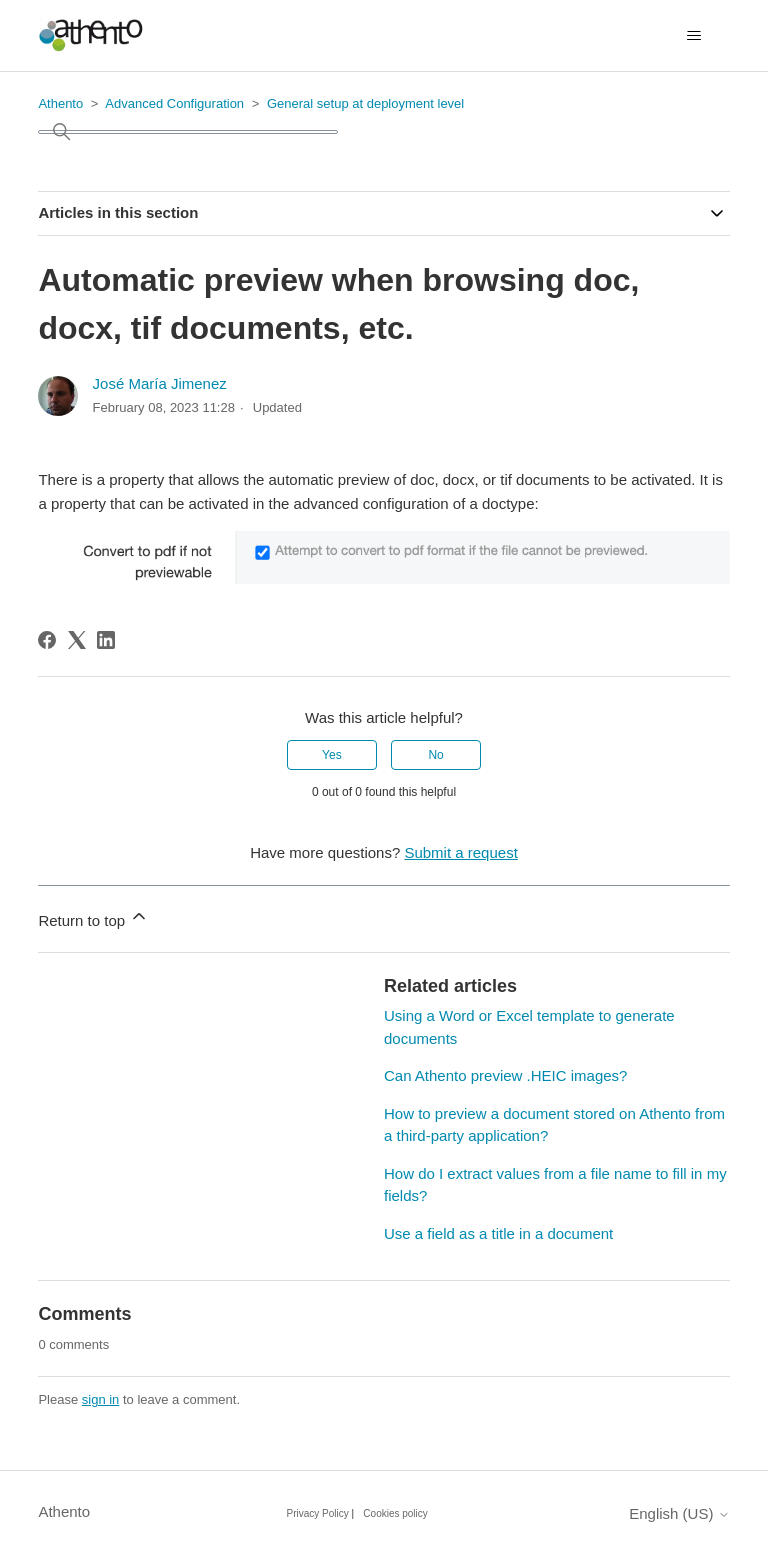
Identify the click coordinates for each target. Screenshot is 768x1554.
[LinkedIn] (106, 640)
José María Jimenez (160, 383)
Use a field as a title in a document (498, 1233)
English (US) (679, 1513)
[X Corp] (77, 640)
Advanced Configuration (174, 103)
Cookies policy (395, 1513)
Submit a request (460, 852)
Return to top (93, 917)
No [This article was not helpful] (435, 755)
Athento (60, 103)
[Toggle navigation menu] (694, 36)
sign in (101, 1399)
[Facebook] (47, 640)
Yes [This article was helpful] (332, 755)
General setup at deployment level (365, 103)
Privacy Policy (318, 1513)
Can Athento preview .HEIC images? (505, 1075)
